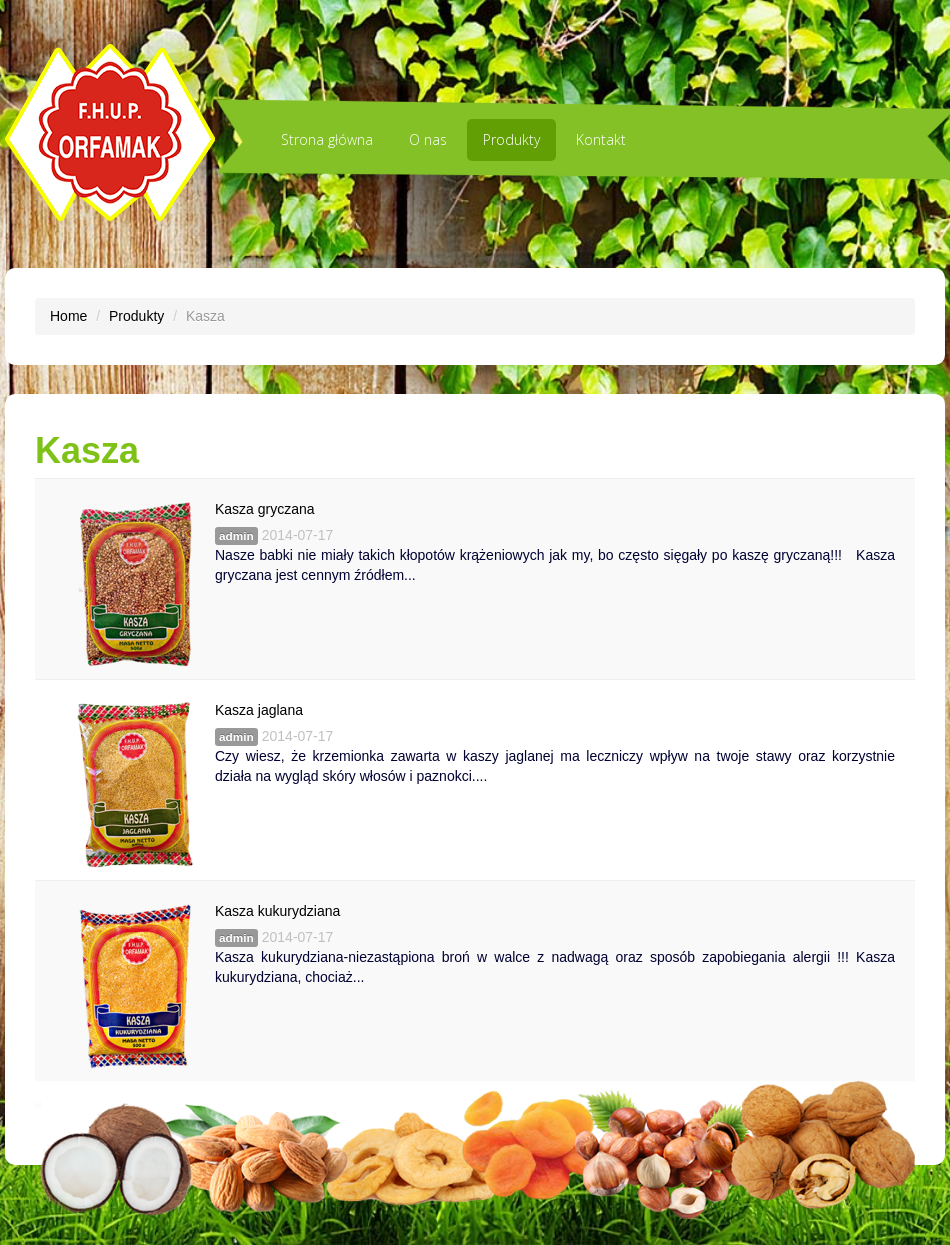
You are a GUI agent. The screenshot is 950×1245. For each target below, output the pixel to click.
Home (68, 316)
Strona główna (327, 139)
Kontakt (601, 139)
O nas (428, 139)
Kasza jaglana (259, 710)
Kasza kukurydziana (277, 911)
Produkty (511, 139)
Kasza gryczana (265, 509)
